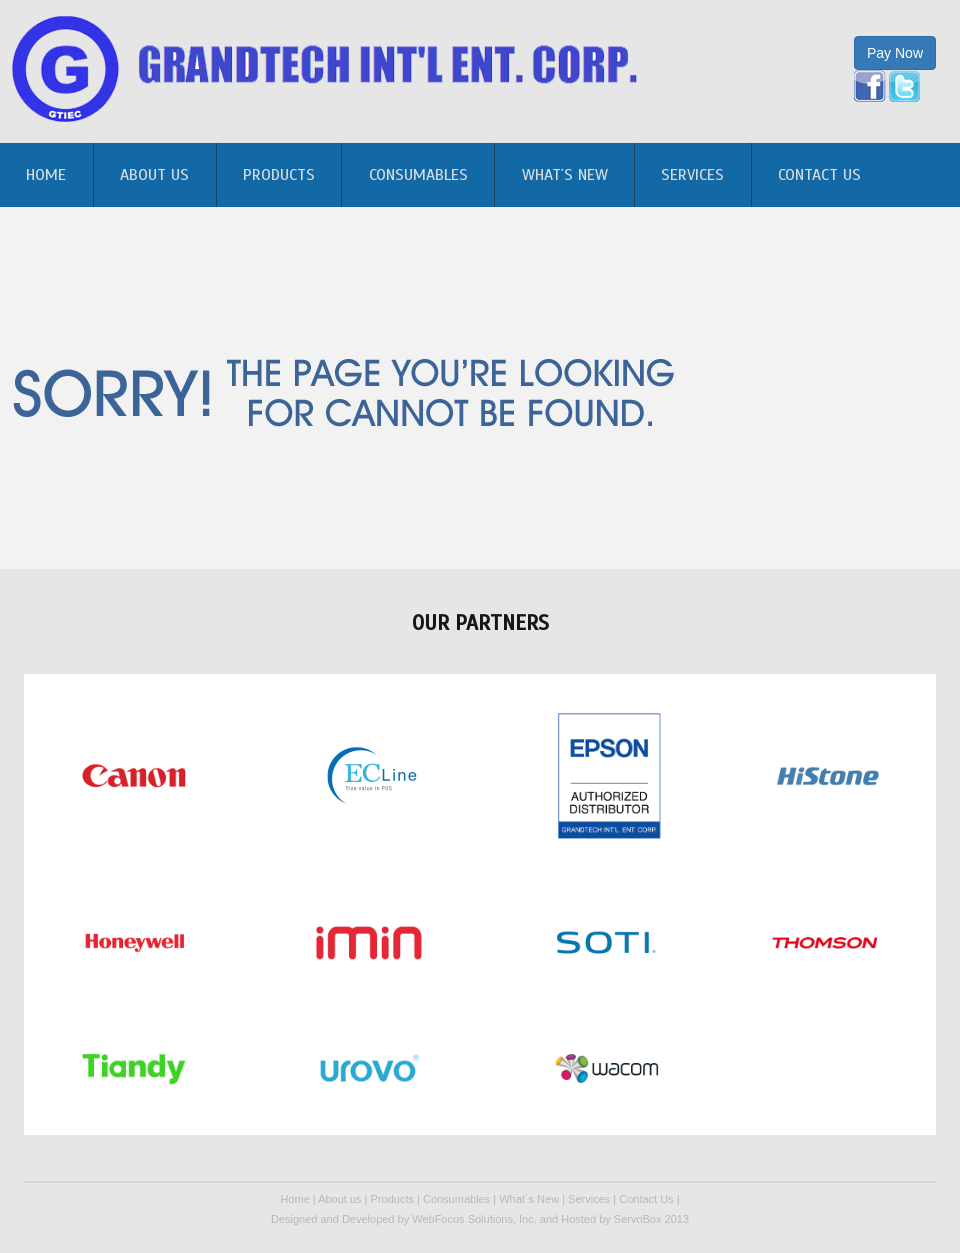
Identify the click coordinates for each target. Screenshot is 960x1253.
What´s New (565, 175)
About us (154, 175)
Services (692, 175)
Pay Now (895, 53)
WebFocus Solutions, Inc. (474, 1219)
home (46, 175)
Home (294, 1199)
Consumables (418, 175)
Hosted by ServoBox (612, 1219)
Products (279, 175)
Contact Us (819, 175)
